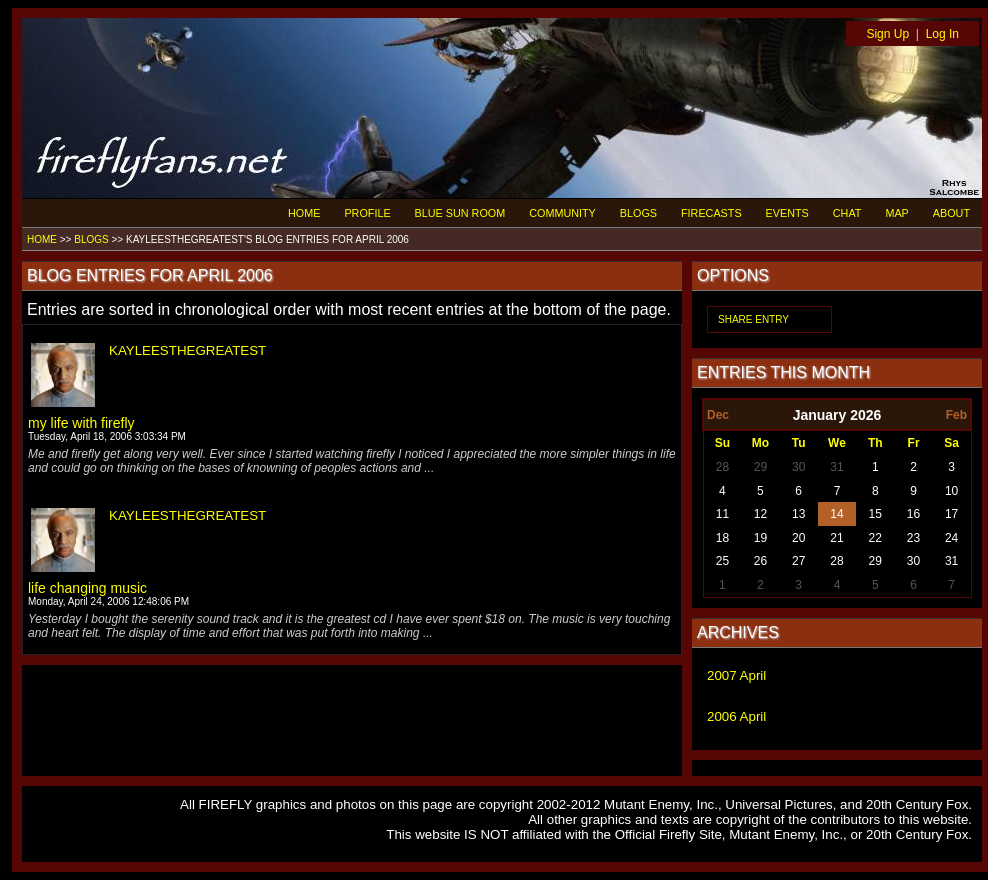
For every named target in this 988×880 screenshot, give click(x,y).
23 (913, 538)
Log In (942, 34)
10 (951, 491)
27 (798, 561)
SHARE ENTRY (753, 319)
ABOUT (951, 213)
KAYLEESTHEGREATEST (187, 350)
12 (760, 514)
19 (760, 538)
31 (836, 467)
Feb (956, 415)
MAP (896, 213)
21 (836, 538)
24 (951, 538)
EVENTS (787, 213)
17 (951, 514)
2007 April (736, 675)
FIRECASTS (711, 213)
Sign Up (887, 34)
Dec (718, 415)
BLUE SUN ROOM (460, 213)
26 (760, 561)
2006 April (736, 716)
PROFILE (367, 213)
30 (798, 467)
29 (760, 467)
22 (875, 538)
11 (722, 514)
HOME (304, 213)
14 (836, 514)
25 (722, 561)
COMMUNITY (562, 213)
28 (722, 467)
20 (798, 538)
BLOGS (638, 213)
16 (913, 514)
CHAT (847, 213)
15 (875, 514)
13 (798, 514)
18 (722, 538)
